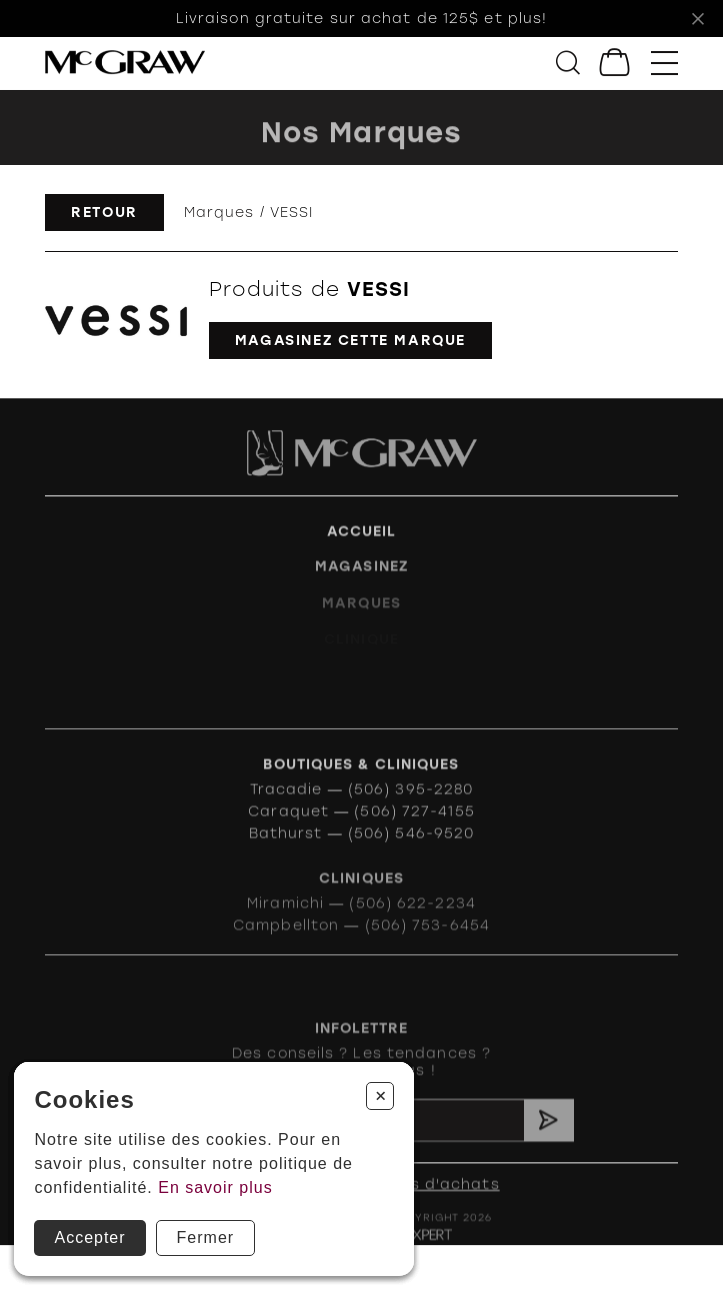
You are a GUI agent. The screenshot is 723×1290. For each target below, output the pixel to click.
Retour (104, 211)
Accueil (362, 540)
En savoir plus (215, 1187)
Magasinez (361, 577)
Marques (219, 211)
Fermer (206, 1237)
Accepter (89, 1237)
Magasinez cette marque (350, 339)
